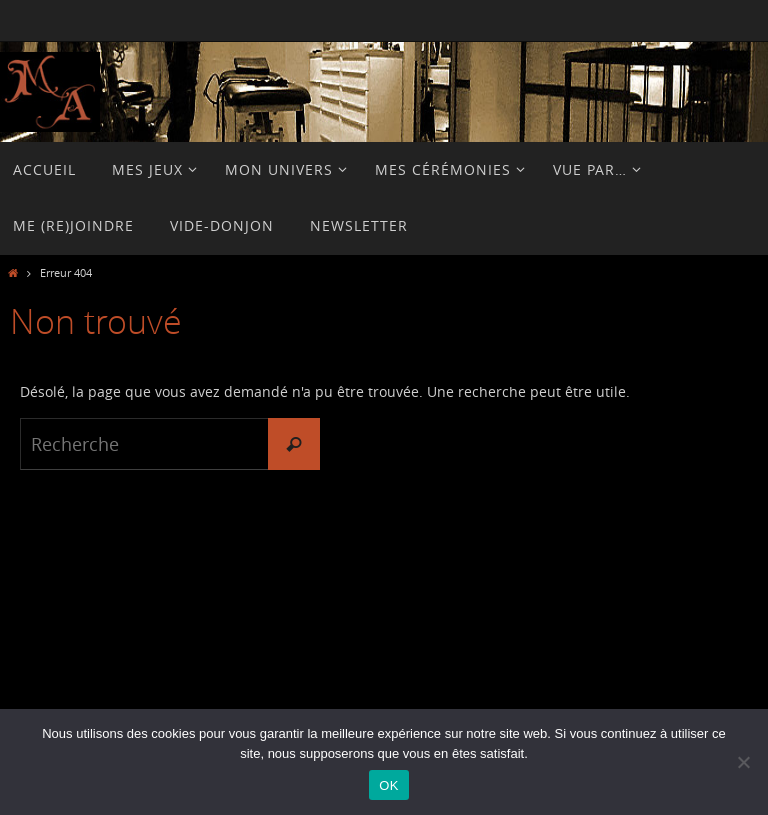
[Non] (743, 762)
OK (388, 785)
